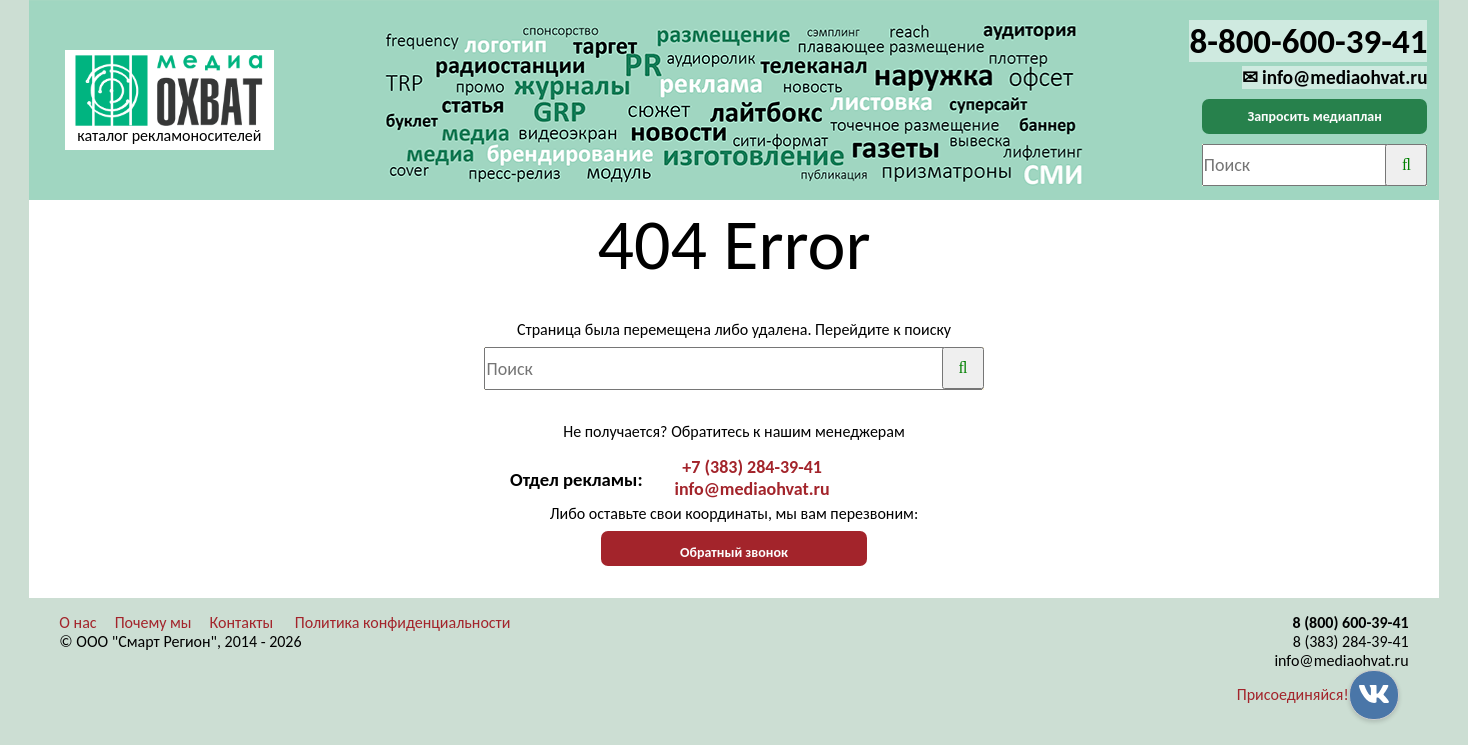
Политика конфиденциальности (403, 622)
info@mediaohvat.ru (752, 489)
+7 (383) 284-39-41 (752, 467)
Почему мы (153, 622)
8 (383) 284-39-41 (1351, 641)
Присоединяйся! (1293, 694)
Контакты (242, 622)
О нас (77, 622)
